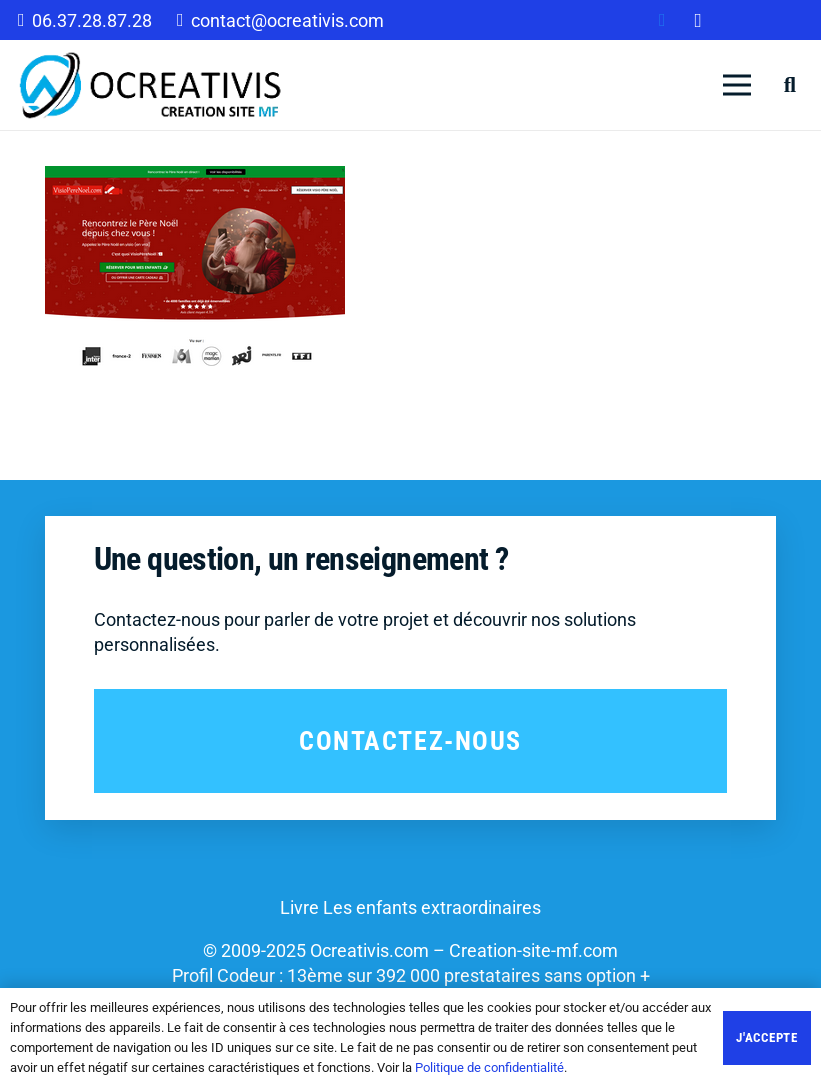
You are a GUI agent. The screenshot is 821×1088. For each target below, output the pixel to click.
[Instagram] (698, 20)
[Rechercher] (790, 85)
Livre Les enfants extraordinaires (410, 907)
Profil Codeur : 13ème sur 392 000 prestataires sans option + (411, 975)
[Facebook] (662, 20)
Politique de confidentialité (489, 1067)
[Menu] (737, 85)
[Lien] (151, 85)
